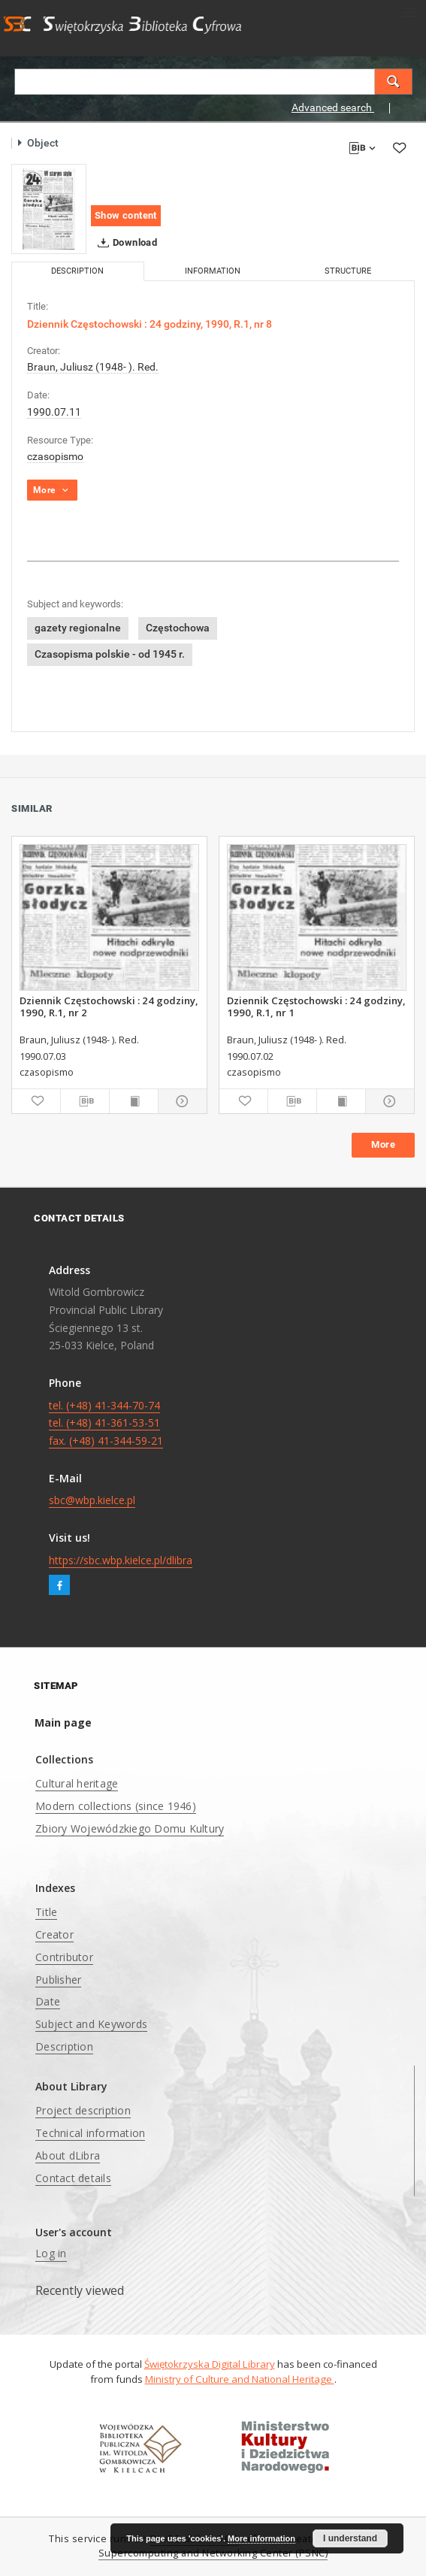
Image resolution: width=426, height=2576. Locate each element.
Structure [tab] (348, 271)
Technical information (90, 2133)
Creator (54, 1934)
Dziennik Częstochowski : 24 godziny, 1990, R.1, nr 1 (316, 1006)
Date (47, 2001)
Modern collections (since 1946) (115, 1806)
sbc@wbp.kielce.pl (92, 1500)
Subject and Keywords (91, 2024)
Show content (126, 215)
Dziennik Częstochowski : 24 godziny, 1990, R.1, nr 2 (109, 1006)
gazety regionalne (78, 628)
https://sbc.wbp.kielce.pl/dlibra (120, 1560)
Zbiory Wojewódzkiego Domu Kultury (129, 1828)
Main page (63, 1722)
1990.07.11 (54, 412)
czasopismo (55, 456)
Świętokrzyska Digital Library (209, 2364)
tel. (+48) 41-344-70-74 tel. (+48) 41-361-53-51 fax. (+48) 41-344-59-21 (106, 1423)
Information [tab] (212, 271)
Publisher (58, 1979)
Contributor (64, 1957)
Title (46, 1912)
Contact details (73, 2178)
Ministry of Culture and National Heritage (239, 2379)
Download (124, 242)
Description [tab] (77, 271)
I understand (350, 2538)
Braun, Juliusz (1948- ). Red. (93, 367)
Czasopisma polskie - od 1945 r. (110, 654)
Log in (51, 2253)
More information (261, 2538)
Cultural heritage (76, 1783)
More (383, 1144)
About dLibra (67, 2155)
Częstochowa (178, 628)
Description (64, 2046)
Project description (83, 2110)
